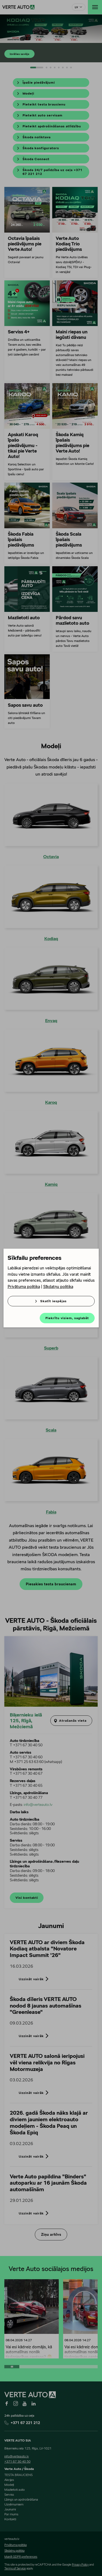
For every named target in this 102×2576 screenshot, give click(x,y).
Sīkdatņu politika (58, 1286)
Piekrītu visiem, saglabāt (67, 1318)
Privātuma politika (24, 1286)
